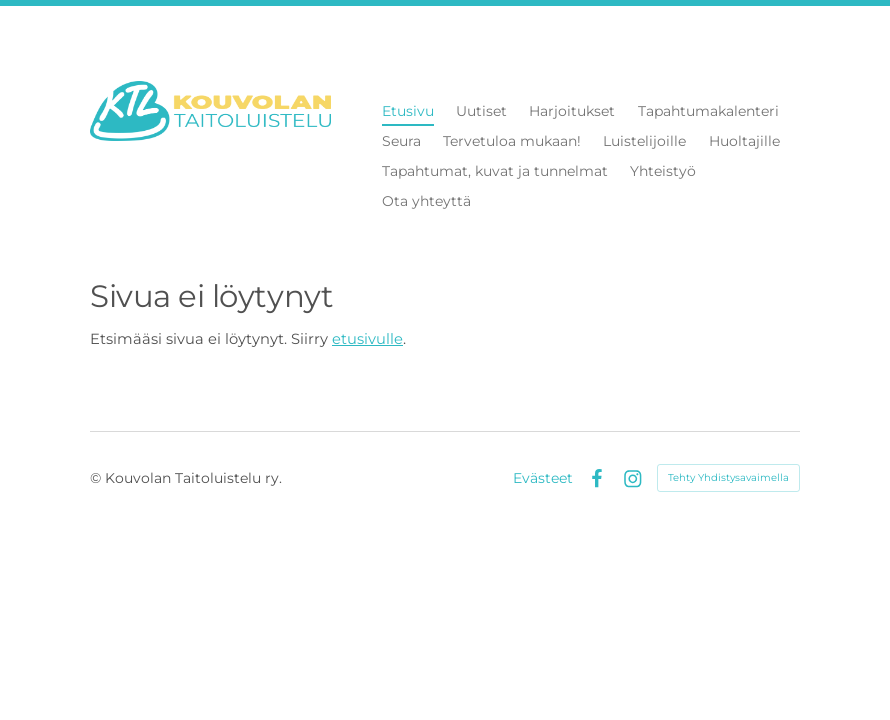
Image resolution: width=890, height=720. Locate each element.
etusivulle (367, 339)
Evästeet (543, 478)
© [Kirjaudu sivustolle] (97, 478)
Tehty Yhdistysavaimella (728, 477)
